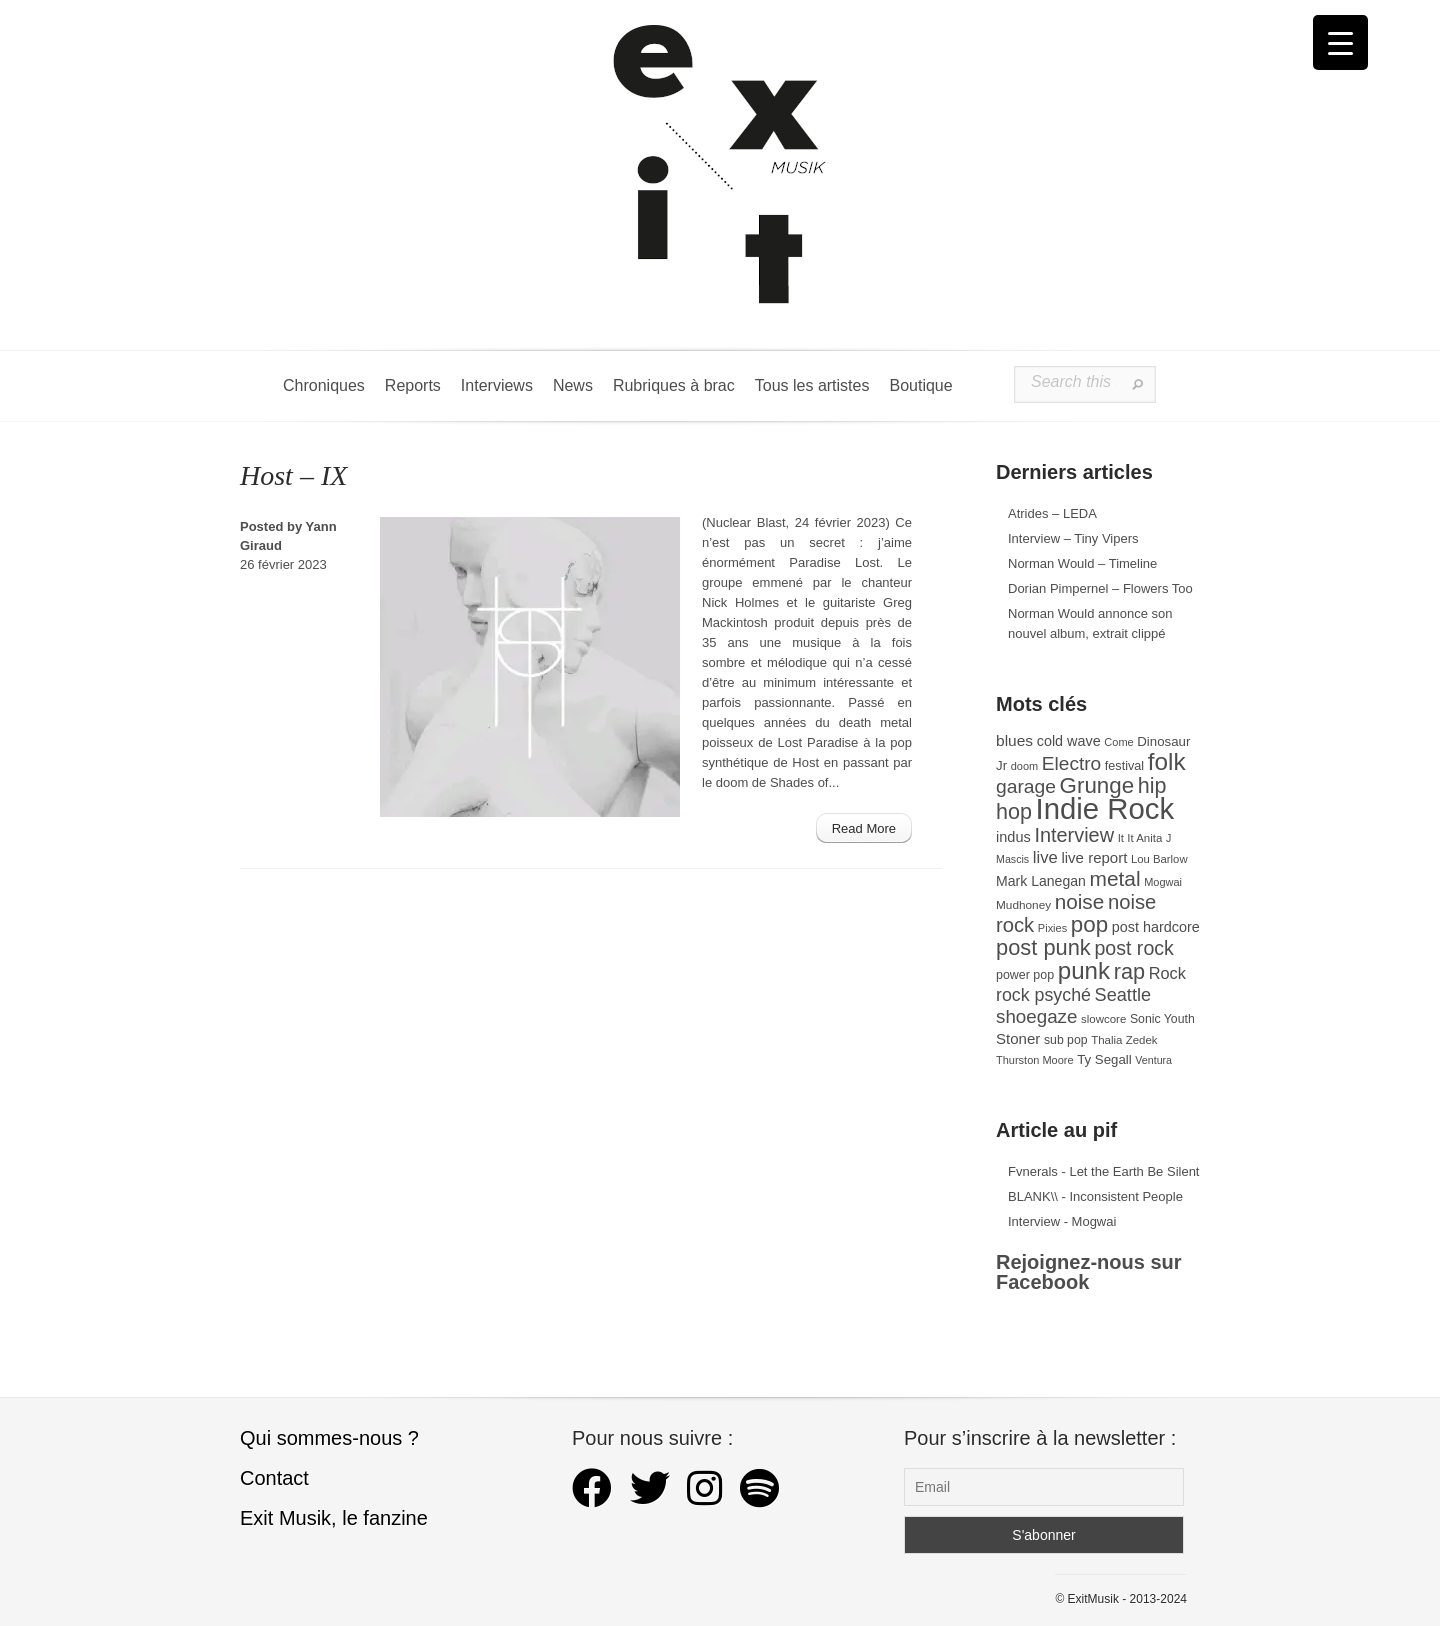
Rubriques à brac (674, 385)
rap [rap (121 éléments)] (1129, 971)
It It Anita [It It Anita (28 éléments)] (1140, 838)
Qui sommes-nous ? (329, 1438)
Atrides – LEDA (1052, 513)
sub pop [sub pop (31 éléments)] (1066, 1040)
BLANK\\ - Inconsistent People (1095, 1196)
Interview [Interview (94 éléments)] (1074, 835)
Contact (274, 1478)
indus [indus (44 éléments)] (1013, 837)
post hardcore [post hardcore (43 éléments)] (1156, 927)
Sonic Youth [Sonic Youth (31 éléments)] (1162, 1019)
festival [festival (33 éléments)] (1124, 766)
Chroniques (324, 385)
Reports (413, 385)
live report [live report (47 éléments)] (1094, 857)
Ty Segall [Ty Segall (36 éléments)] (1104, 1059)
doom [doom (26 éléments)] (1024, 766)
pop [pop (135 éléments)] (1089, 924)
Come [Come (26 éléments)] (1118, 742)
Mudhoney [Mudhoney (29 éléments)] (1023, 905)
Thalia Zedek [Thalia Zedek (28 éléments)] (1124, 1040)
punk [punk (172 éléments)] (1084, 970)
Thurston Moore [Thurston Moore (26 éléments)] (1035, 1060)
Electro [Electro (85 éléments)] (1071, 763)
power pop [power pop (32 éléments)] (1025, 975)
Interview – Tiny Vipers (1073, 538)
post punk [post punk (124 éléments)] (1043, 947)
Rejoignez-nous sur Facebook (1089, 1272)
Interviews (497, 385)
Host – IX (293, 475)
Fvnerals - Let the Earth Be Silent (1103, 1171)
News (573, 385)
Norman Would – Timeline (1082, 563)
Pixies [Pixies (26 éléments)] (1052, 928)
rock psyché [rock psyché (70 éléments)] (1043, 995)
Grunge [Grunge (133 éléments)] (1097, 785)
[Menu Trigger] (1340, 42)
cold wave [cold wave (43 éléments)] (1069, 741)
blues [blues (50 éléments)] (1014, 740)
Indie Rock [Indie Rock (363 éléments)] (1105, 808)
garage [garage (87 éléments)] (1026, 786)
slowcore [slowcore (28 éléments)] (1103, 1019)
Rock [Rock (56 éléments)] (1167, 973)
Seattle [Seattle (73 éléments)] (1123, 995)
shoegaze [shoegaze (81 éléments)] (1036, 1016)
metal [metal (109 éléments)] (1115, 878)
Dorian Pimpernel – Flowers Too (1100, 588)
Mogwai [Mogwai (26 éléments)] (1163, 882)
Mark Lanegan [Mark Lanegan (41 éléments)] (1041, 881)
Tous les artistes (812, 385)
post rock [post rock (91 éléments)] (1133, 948)
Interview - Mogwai (1062, 1221)
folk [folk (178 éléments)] (1167, 761)
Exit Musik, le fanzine (334, 1518)
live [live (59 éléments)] (1045, 857)
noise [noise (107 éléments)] (1080, 901)
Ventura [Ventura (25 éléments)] (1153, 1060)
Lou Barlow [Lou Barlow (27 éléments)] (1159, 859)
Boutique (920, 385)
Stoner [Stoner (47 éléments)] (1018, 1038)
